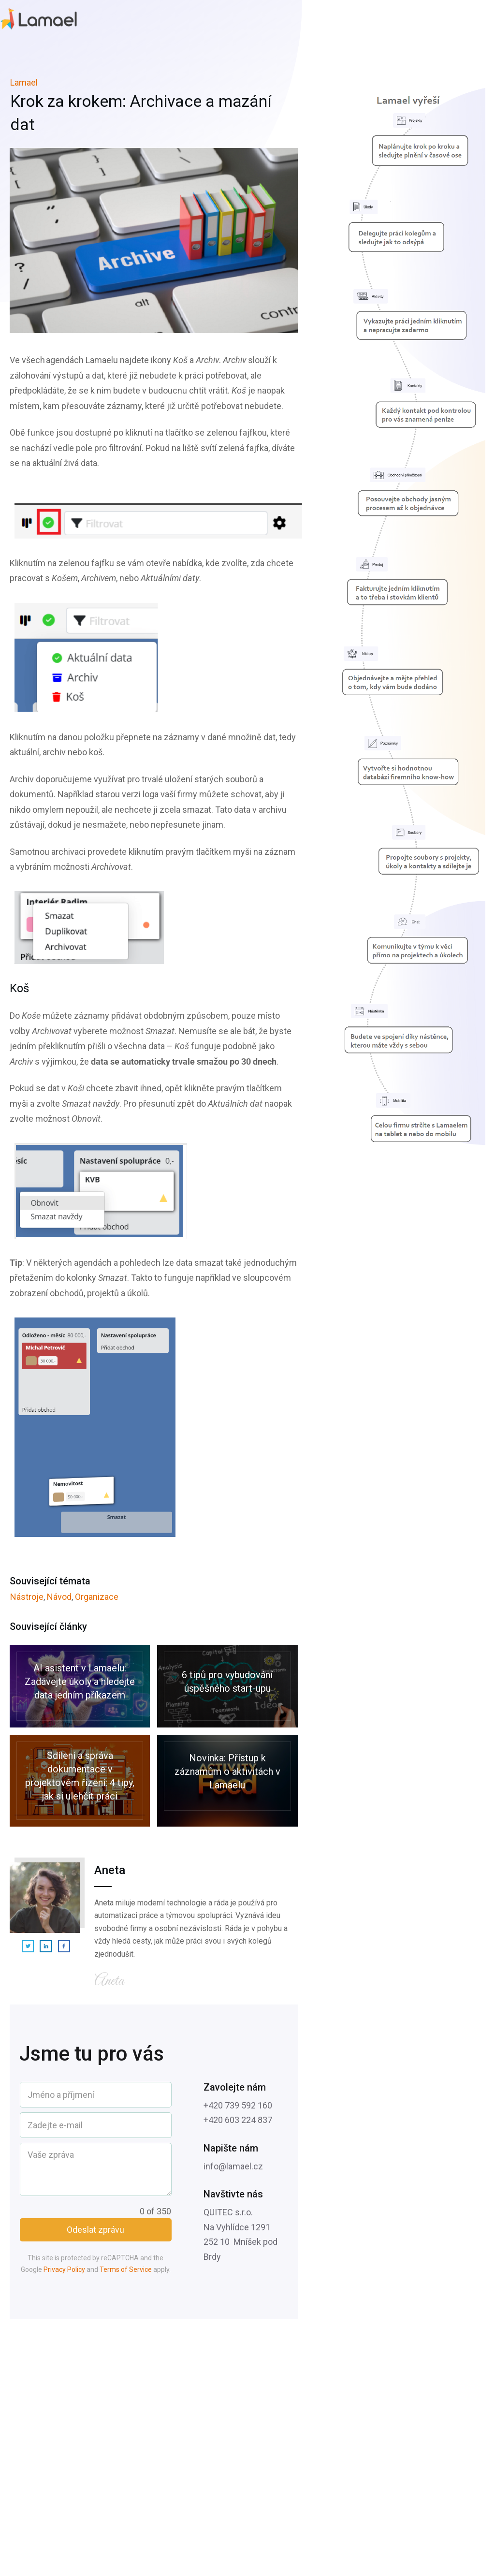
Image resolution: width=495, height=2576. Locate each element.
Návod (59, 1597)
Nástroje (27, 1597)
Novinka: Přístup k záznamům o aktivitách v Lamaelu (227, 1781)
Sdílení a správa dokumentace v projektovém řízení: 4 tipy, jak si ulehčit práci (80, 1781)
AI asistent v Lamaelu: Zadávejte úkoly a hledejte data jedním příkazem (80, 1686)
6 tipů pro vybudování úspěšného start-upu (227, 1686)
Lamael (24, 82)
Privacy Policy (64, 2269)
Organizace (96, 1597)
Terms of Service (126, 2269)
